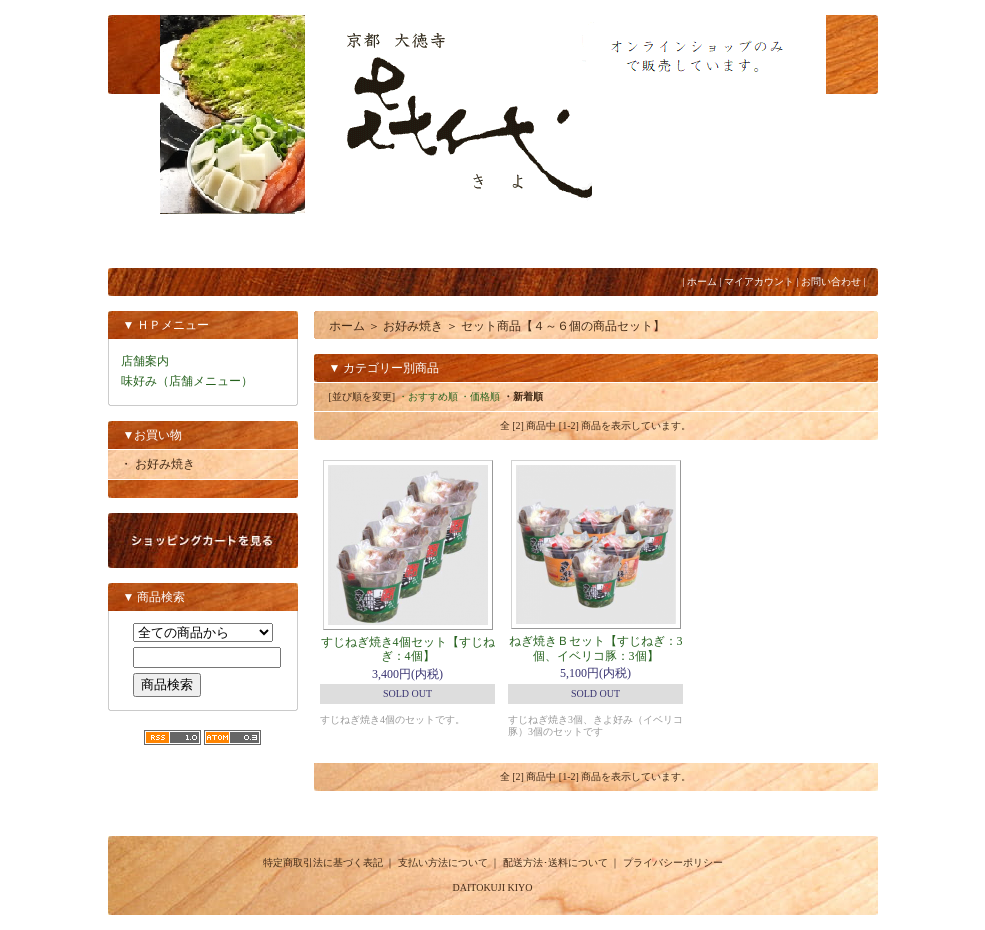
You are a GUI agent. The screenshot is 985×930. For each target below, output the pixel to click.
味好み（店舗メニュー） (187, 381)
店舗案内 (145, 361)
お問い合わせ (831, 281)
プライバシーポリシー (673, 862)
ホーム (702, 281)
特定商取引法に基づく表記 (323, 862)
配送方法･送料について (555, 862)
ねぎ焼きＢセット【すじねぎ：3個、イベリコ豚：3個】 (596, 648)
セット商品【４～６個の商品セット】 (563, 326)
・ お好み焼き (157, 464)
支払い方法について (443, 862)
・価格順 (480, 396)
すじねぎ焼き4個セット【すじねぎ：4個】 (408, 649)
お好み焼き (413, 326)
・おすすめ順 (428, 396)
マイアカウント (759, 281)
